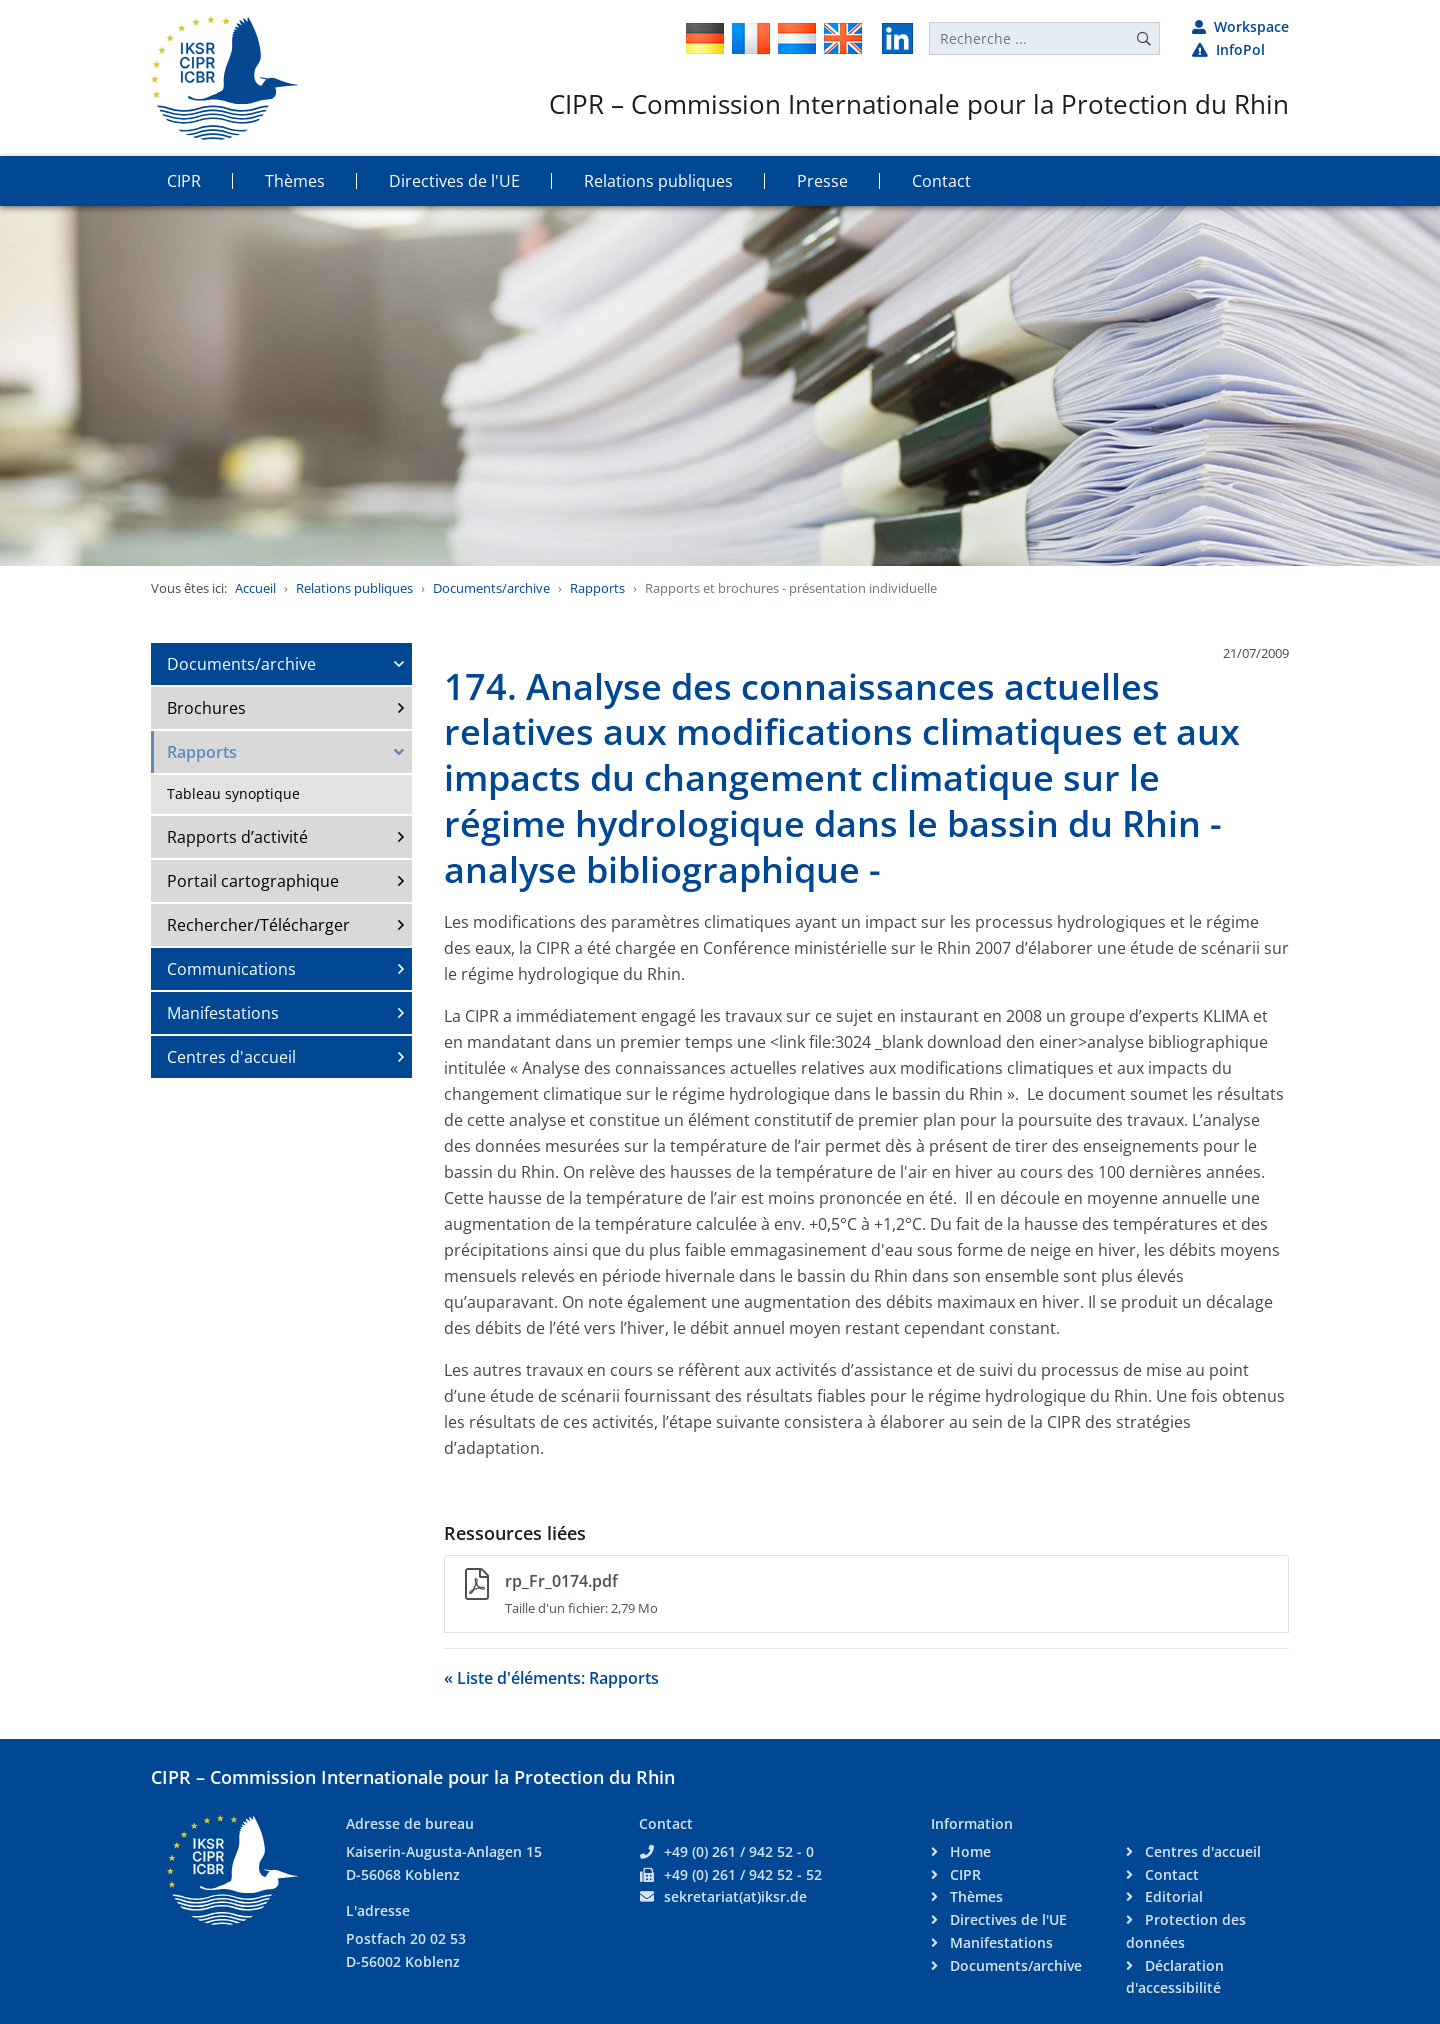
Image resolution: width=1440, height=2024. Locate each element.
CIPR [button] (184, 181)
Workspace (1240, 26)
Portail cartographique (253, 881)
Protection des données (1186, 1931)
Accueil (255, 588)
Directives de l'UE (1006, 1919)
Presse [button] (822, 181)
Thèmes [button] (295, 181)
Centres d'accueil (231, 1057)
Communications (231, 969)
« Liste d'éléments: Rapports (551, 1678)
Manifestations (223, 1013)
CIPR (963, 1874)
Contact (1170, 1874)
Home (968, 1851)
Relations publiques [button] (658, 181)
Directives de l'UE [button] (454, 181)
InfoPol (1228, 49)
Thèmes (974, 1896)
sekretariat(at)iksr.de (735, 1896)
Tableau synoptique (233, 793)
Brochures (206, 708)
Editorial (1172, 1896)
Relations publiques (354, 588)
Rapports (597, 588)
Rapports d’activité (237, 837)
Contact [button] (941, 181)
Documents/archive (491, 588)
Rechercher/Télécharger (258, 925)
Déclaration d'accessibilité (1175, 1977)
